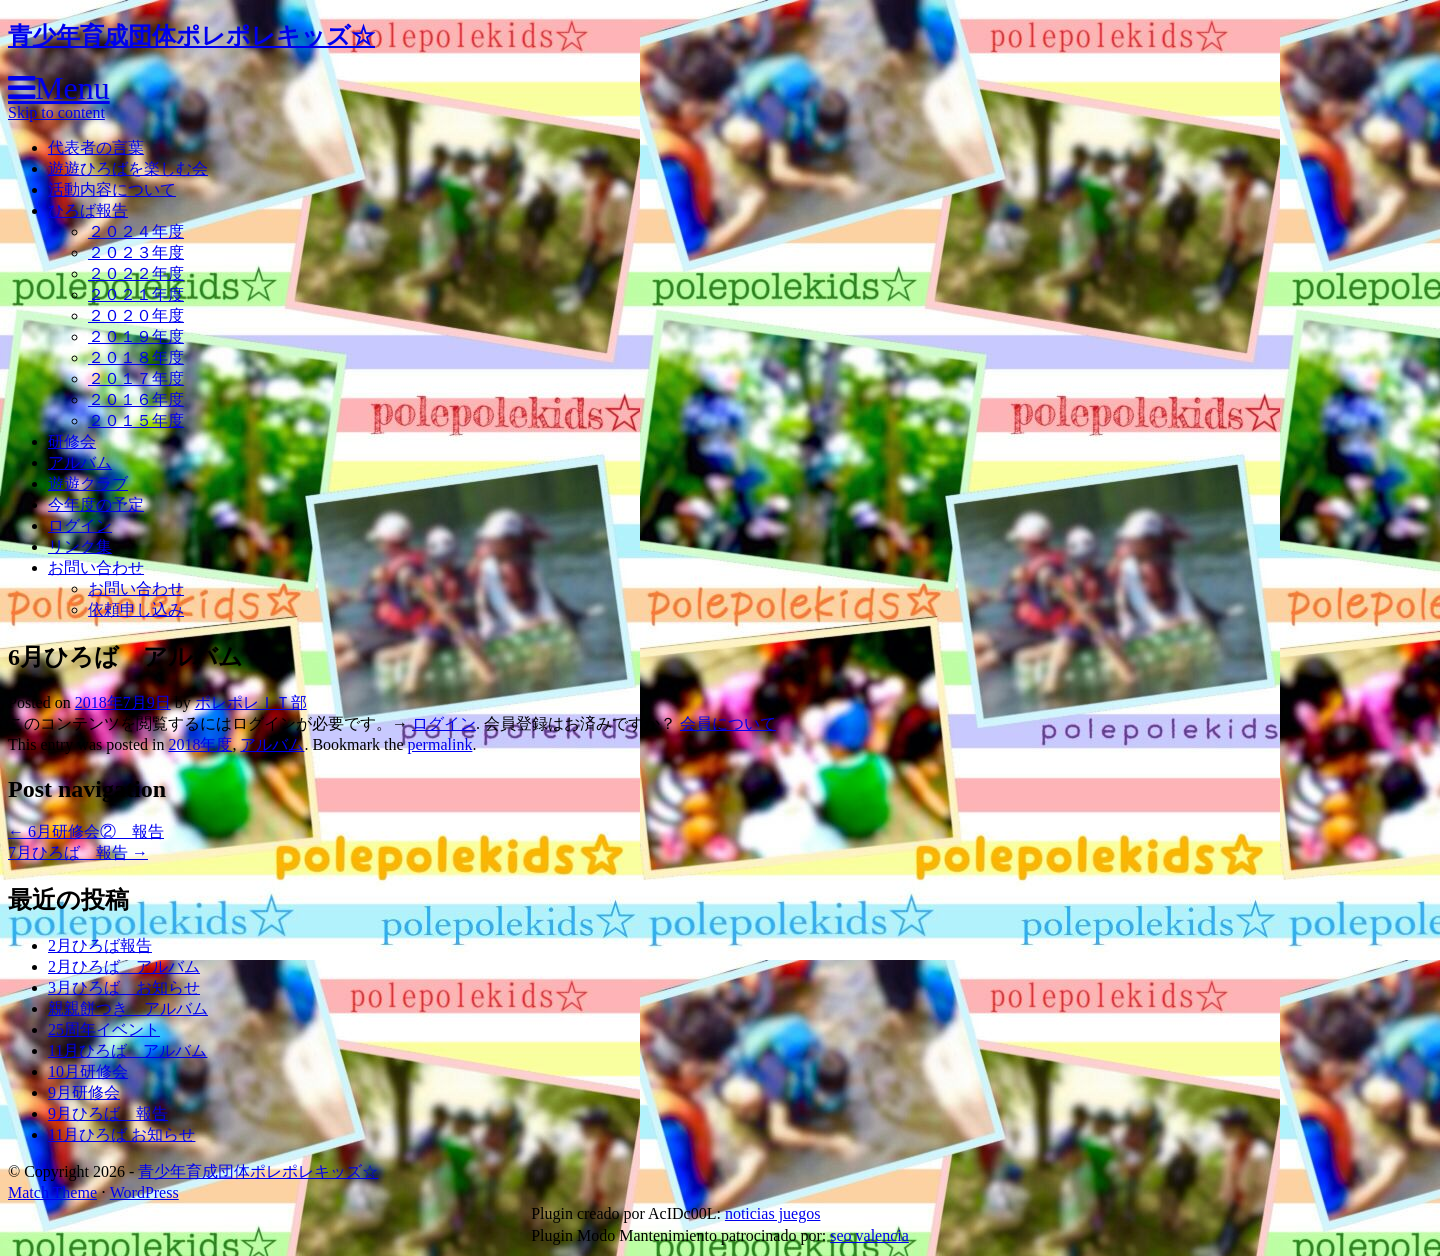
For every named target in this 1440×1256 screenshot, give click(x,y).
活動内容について (112, 189)
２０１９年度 (136, 336)
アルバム (80, 462)
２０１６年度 (136, 399)
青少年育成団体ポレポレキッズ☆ (191, 36)
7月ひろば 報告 (78, 852)
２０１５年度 (136, 420)
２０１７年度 (136, 378)
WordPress (144, 1192)
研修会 (72, 441)
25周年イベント (104, 1029)
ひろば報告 (88, 210)
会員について (728, 723)
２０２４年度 (136, 231)
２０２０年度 (136, 315)
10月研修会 (88, 1071)
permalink (440, 744)
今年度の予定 (96, 504)
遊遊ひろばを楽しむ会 (128, 168)
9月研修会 (84, 1092)
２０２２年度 (136, 273)
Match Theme (52, 1192)
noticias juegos (773, 1213)
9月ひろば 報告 (108, 1113)
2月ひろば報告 (100, 945)
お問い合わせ (96, 567)
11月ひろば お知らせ (121, 1134)
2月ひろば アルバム (124, 966)
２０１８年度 (136, 357)
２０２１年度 (136, 294)
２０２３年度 (136, 252)
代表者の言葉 (96, 147)
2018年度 (200, 744)
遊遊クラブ (88, 483)
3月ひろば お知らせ (124, 987)
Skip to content (56, 112)
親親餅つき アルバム (128, 1008)
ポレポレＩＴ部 (251, 702)
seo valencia (869, 1235)
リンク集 (80, 546)
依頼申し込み (136, 609)
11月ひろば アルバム (127, 1050)
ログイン (80, 525)
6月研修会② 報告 (86, 831)
